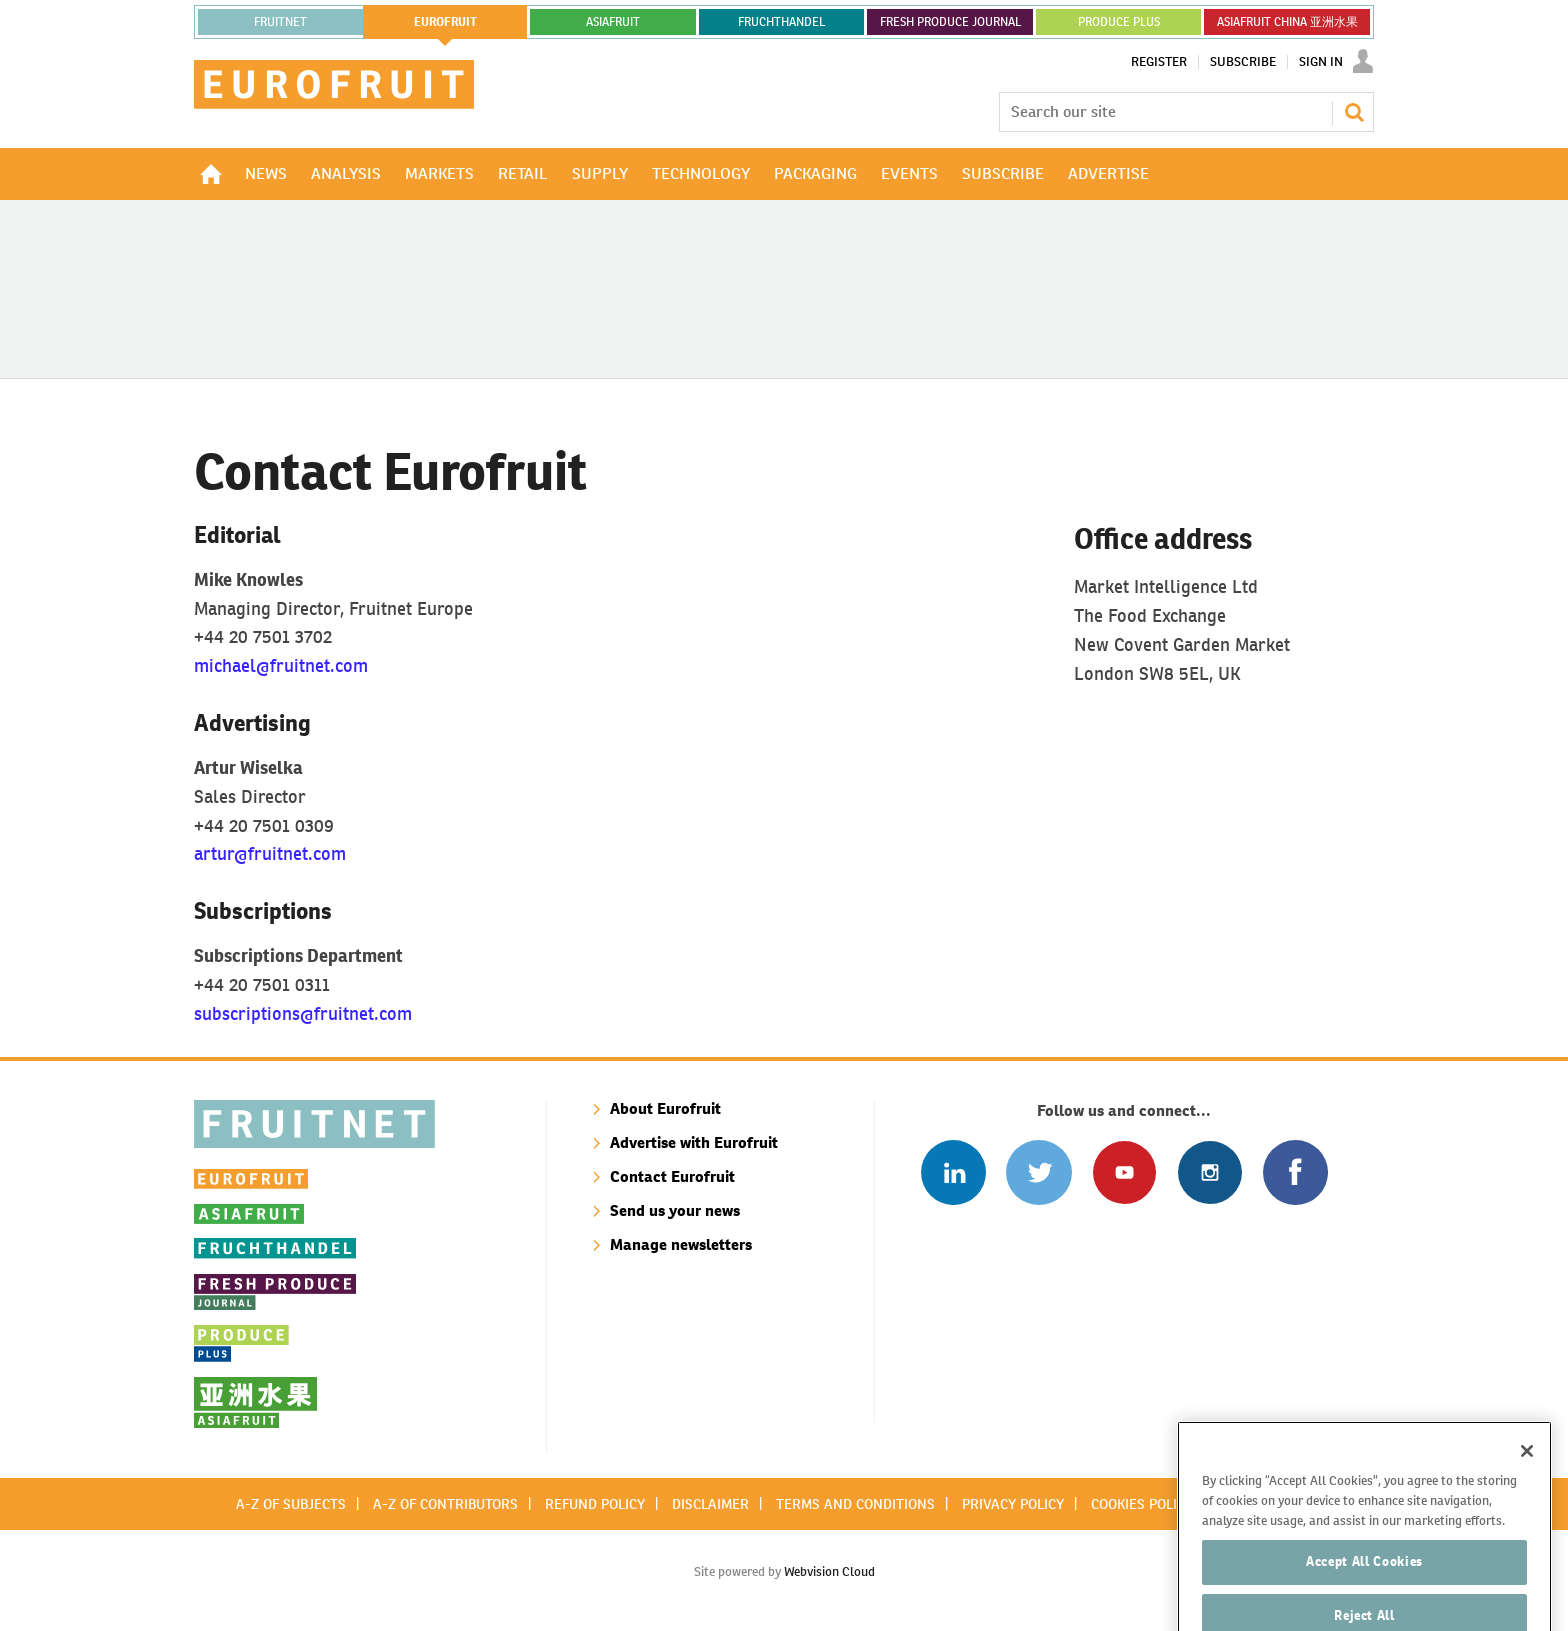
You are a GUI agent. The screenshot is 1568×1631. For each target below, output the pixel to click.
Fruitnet (280, 22)
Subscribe (1243, 62)
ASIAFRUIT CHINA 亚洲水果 (1287, 22)
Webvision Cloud (829, 1571)
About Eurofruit (665, 1108)
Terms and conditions (855, 1504)
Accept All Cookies (1364, 1586)
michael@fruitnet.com (281, 665)
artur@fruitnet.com (270, 853)
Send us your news (675, 1210)
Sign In (1321, 62)
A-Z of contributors (445, 1504)
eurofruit (445, 22)
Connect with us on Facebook (1295, 1172)
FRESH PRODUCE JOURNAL (950, 22)
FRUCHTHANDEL (781, 22)
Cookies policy (1142, 1504)
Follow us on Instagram (1209, 1172)
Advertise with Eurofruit (694, 1142)
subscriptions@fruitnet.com (303, 1013)
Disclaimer (710, 1504)
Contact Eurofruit (672, 1176)
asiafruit (613, 22)
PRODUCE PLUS (1119, 22)
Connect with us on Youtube (1124, 1172)
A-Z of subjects (291, 1504)
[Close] (1527, 1476)
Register (1159, 62)
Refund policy (595, 1504)
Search (1354, 112)
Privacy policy (1013, 1504)
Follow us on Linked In (953, 1172)
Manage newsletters (681, 1244)
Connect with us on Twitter (1038, 1172)
